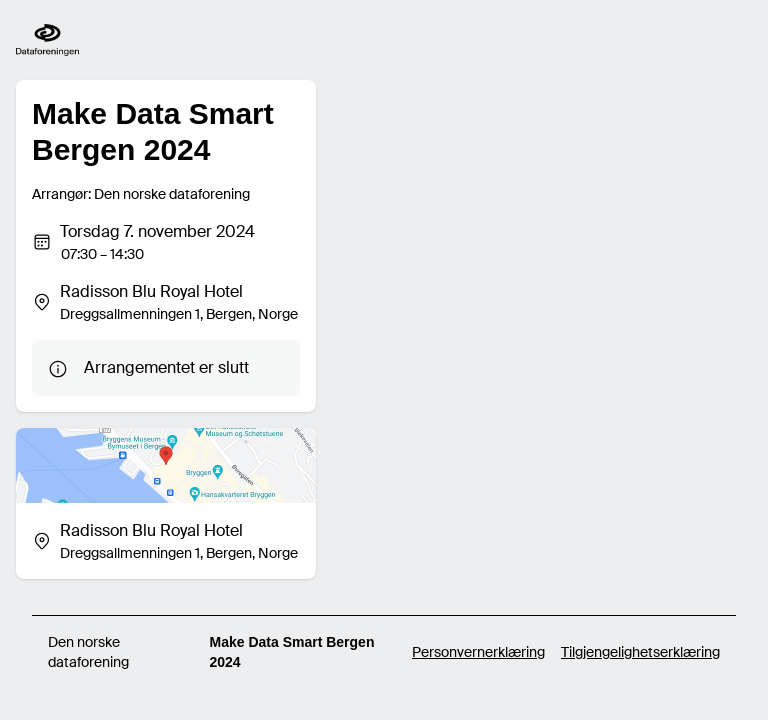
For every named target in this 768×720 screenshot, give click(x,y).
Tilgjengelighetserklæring (640, 652)
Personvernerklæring (478, 652)
